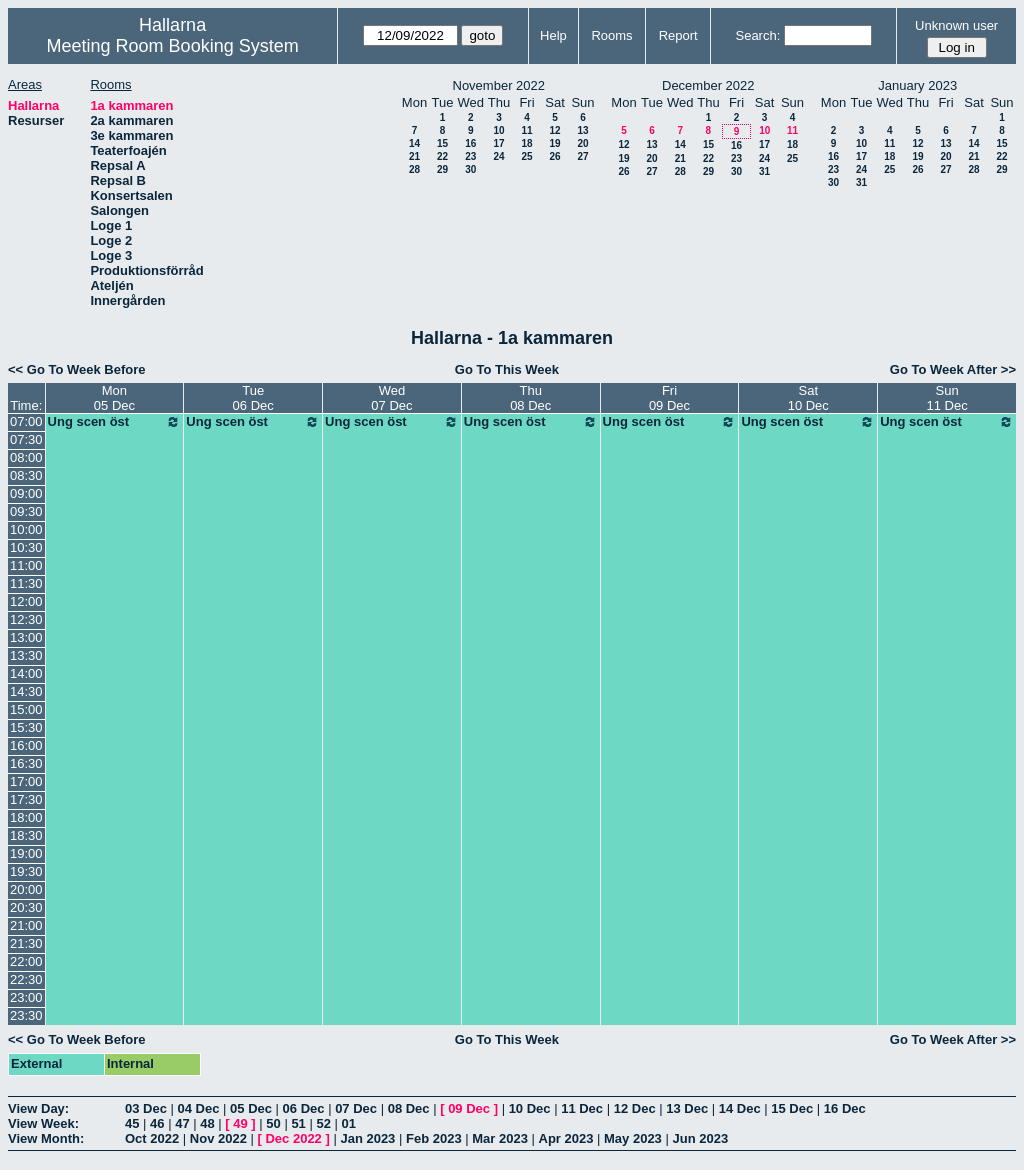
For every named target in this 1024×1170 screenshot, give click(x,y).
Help (553, 35)
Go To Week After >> (953, 369)
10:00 (26, 529)
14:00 (26, 673)
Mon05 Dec (114, 398)
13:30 (26, 655)
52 (323, 1123)
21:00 (26, 925)
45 (132, 1123)
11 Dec (582, 1108)
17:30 (26, 799)
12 (554, 130)
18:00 (26, 817)
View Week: (43, 1123)
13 (582, 130)
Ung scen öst (115, 422)
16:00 (26, 745)
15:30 (26, 727)
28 (414, 169)
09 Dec (469, 1108)
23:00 (26, 997)
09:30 (26, 511)
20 (582, 143)
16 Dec (845, 1108)
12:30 (26, 619)
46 (157, 1123)
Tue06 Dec (253, 398)
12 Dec (635, 1108)
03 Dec (146, 1108)
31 (764, 171)
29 (442, 169)
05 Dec (251, 1108)
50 (273, 1123)
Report (678, 35)
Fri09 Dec (669, 398)
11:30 (26, 583)
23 (470, 156)
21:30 (26, 943)
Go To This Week (507, 369)
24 (498, 156)
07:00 (26, 421)
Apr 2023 (566, 1138)
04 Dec (199, 1108)
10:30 (26, 547)
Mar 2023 (500, 1138)
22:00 (26, 961)
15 (442, 143)
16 (470, 143)
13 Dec (687, 1108)
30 (470, 169)
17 (498, 143)
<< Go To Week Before (77, 369)
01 (349, 1123)
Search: (757, 35)
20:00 (26, 889)
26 (554, 156)
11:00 (26, 565)
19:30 (26, 871)
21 (414, 156)
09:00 (26, 493)
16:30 (26, 763)
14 (414, 143)
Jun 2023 (700, 1138)
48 (207, 1123)
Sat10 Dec (808, 398)
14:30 (26, 691)
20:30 (26, 907)
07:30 (26, 439)
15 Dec (792, 1108)
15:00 (26, 709)
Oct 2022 (152, 1138)
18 (526, 143)
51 (298, 1123)
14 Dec (740, 1108)
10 (498, 130)
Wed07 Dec (391, 398)
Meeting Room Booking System (173, 46)
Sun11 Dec (946, 398)
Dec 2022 (293, 1138)
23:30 (26, 1015)
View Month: (46, 1138)
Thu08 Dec (530, 398)
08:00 (26, 457)
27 (582, 156)
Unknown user (956, 25)
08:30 (26, 475)
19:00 (26, 853)
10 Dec (530, 1108)
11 (526, 130)
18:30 (26, 835)
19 (554, 143)
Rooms (611, 35)
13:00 (26, 637)
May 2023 (633, 1138)
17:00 (26, 781)
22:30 (26, 979)
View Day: (38, 1108)
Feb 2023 (434, 1138)
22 (442, 156)
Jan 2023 (367, 1138)
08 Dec (409, 1108)
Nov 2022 (218, 1138)
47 (182, 1123)
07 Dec (356, 1108)
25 (526, 156)
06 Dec (304, 1108)
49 (240, 1123)
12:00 (26, 601)
